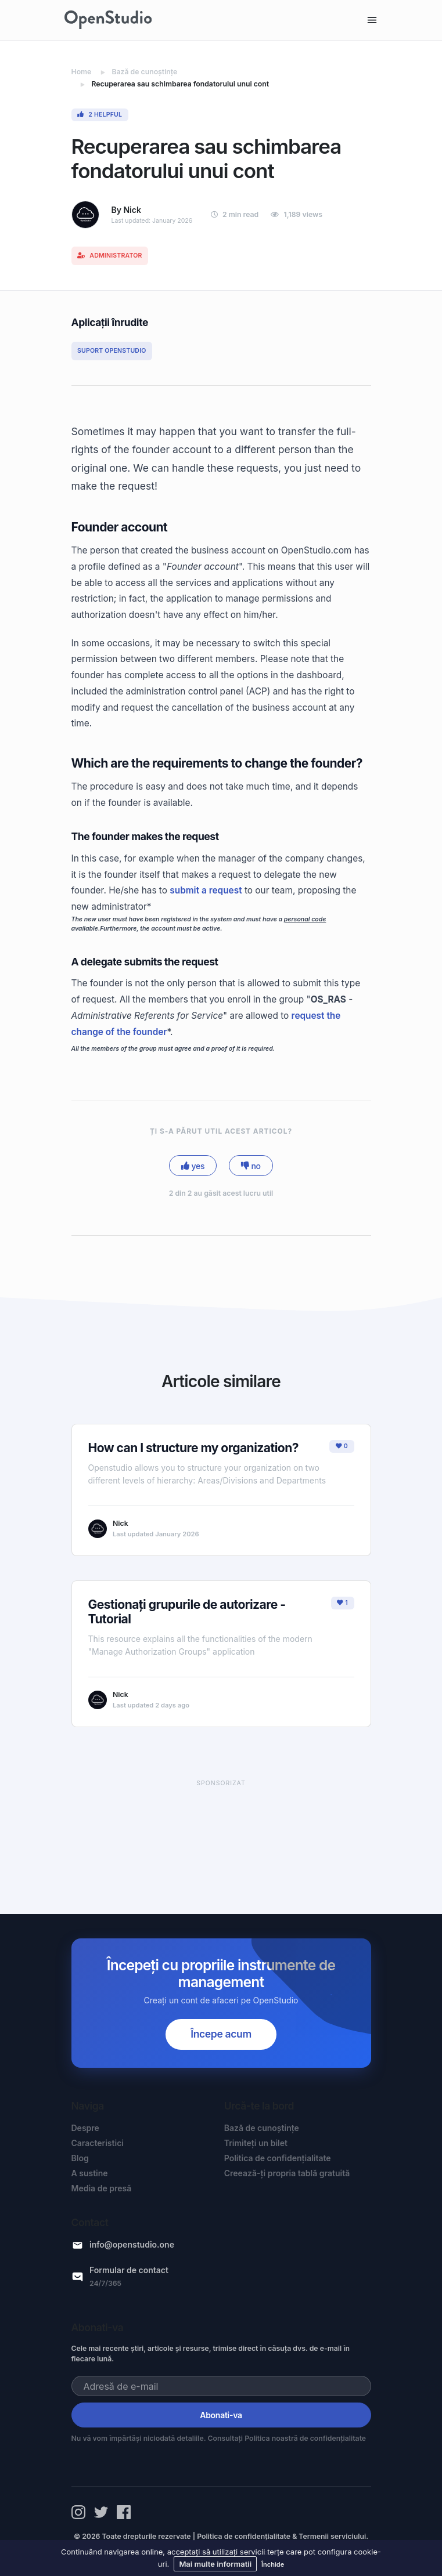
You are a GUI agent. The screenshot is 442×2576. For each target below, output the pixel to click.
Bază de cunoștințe (261, 2128)
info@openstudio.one (131, 2244)
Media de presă (101, 2188)
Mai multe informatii (215, 2563)
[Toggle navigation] (372, 20)
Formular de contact (128, 2270)
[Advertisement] (221, 1836)
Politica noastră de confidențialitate (305, 2438)
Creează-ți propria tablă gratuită (287, 2173)
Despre (85, 2128)
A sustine (89, 2173)
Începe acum (221, 2034)
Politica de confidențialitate (277, 2158)
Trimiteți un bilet (256, 2143)
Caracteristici (97, 2143)
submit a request (206, 890)
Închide (272, 2564)
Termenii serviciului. (333, 2536)
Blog (80, 2158)
